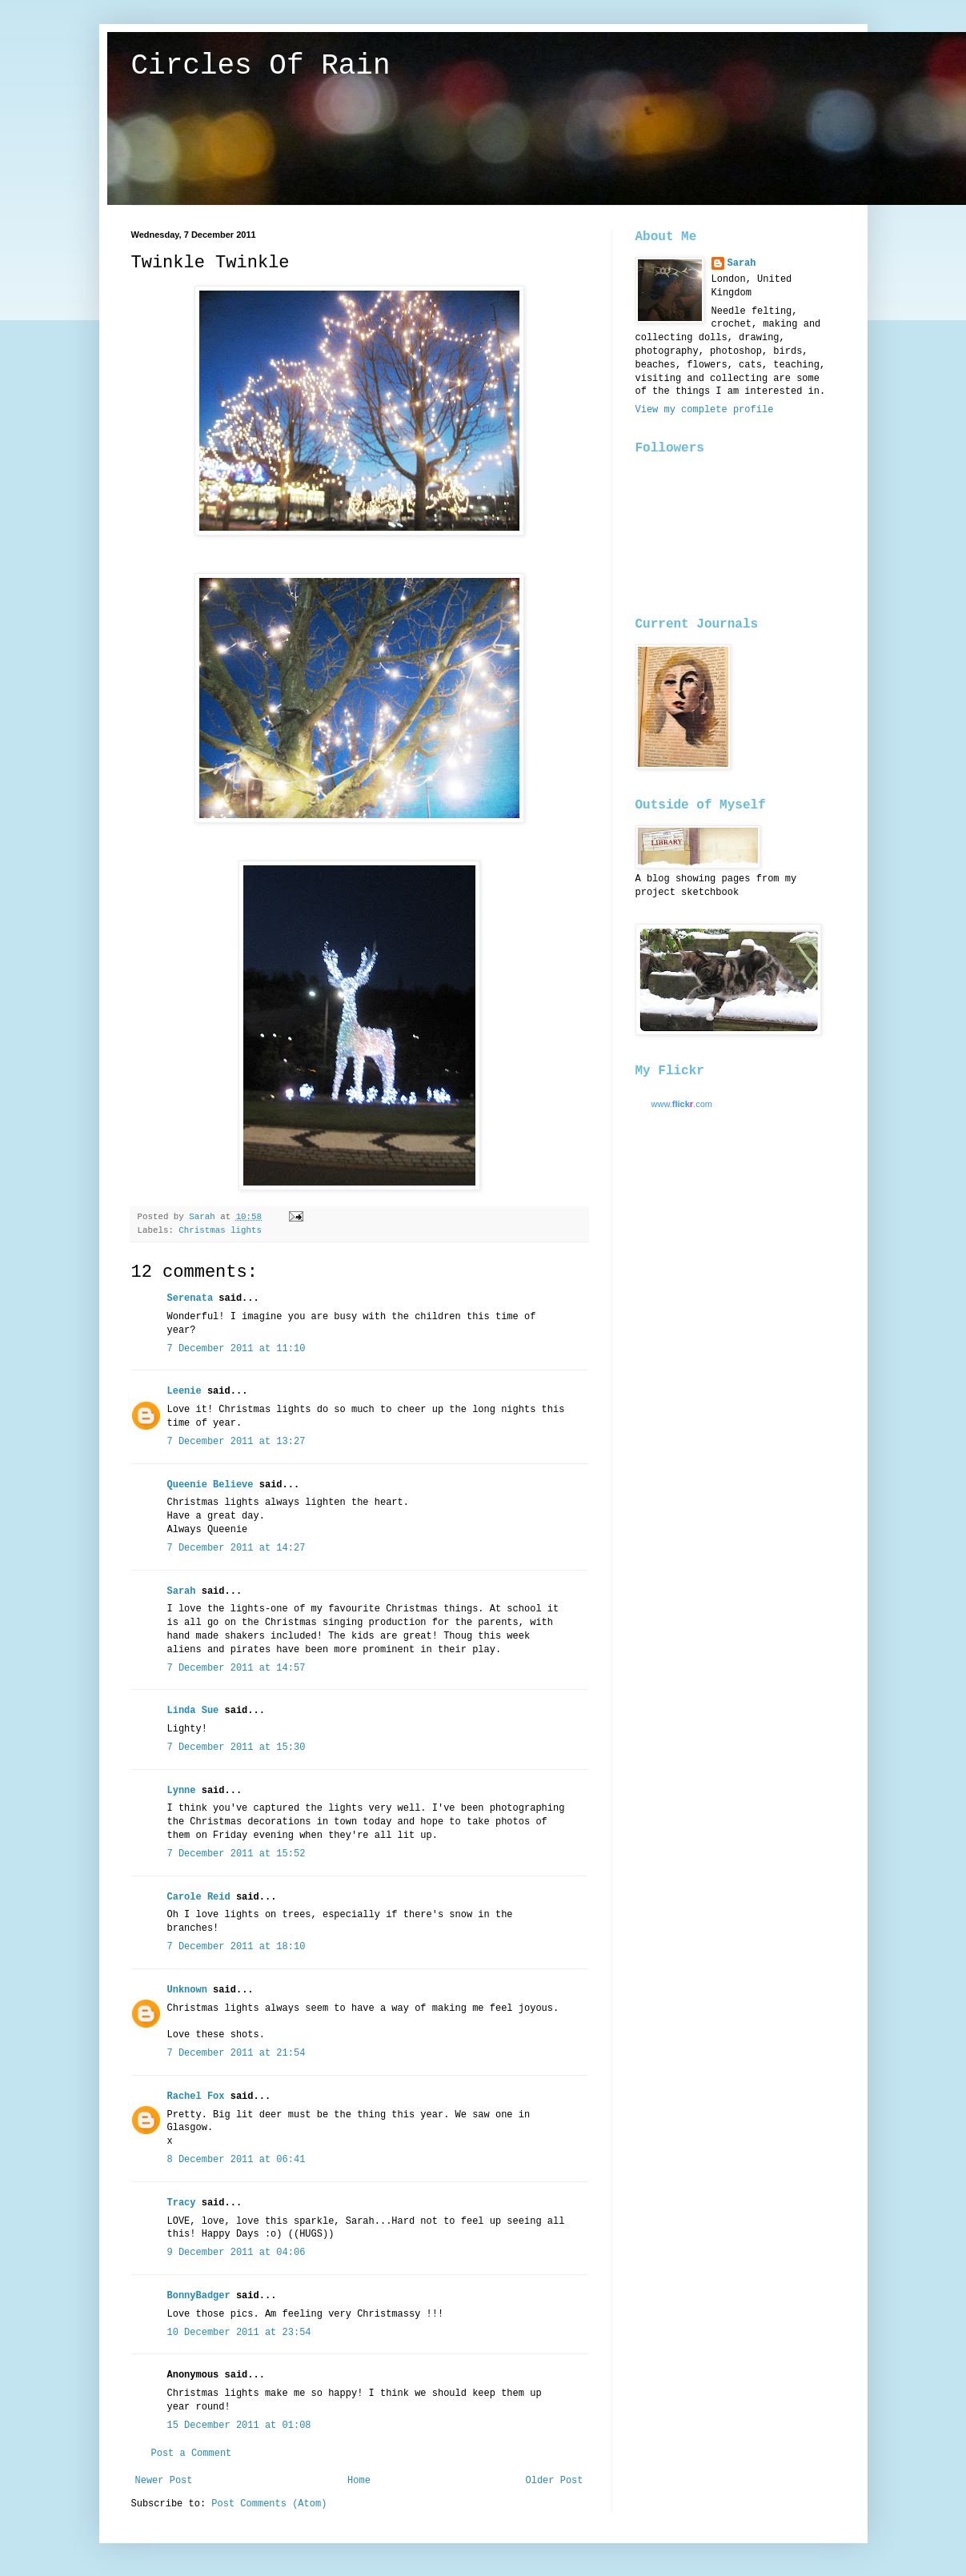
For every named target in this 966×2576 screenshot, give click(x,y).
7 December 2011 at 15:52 (236, 1854)
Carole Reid (198, 1897)
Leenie (184, 1391)
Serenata (190, 1298)
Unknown (187, 1990)
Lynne (181, 1790)
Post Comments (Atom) (269, 2504)
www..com (681, 1104)
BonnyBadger (198, 2295)
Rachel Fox (196, 2096)
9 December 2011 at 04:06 (236, 2252)
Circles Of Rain (261, 66)
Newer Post (164, 2480)
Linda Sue (193, 1710)
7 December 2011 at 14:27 (236, 1548)
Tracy (181, 2203)
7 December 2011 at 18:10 (236, 1946)
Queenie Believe (210, 1485)
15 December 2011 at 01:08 (239, 2425)
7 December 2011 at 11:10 (236, 1348)
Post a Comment (191, 2453)
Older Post (554, 2480)
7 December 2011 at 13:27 (236, 1441)
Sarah (181, 1591)
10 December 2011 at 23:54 (239, 2332)
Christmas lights (220, 1230)
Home (359, 2480)
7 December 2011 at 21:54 (236, 2053)
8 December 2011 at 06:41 (236, 2159)
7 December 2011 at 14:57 (236, 1668)
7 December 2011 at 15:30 (236, 1747)
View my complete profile (704, 409)
